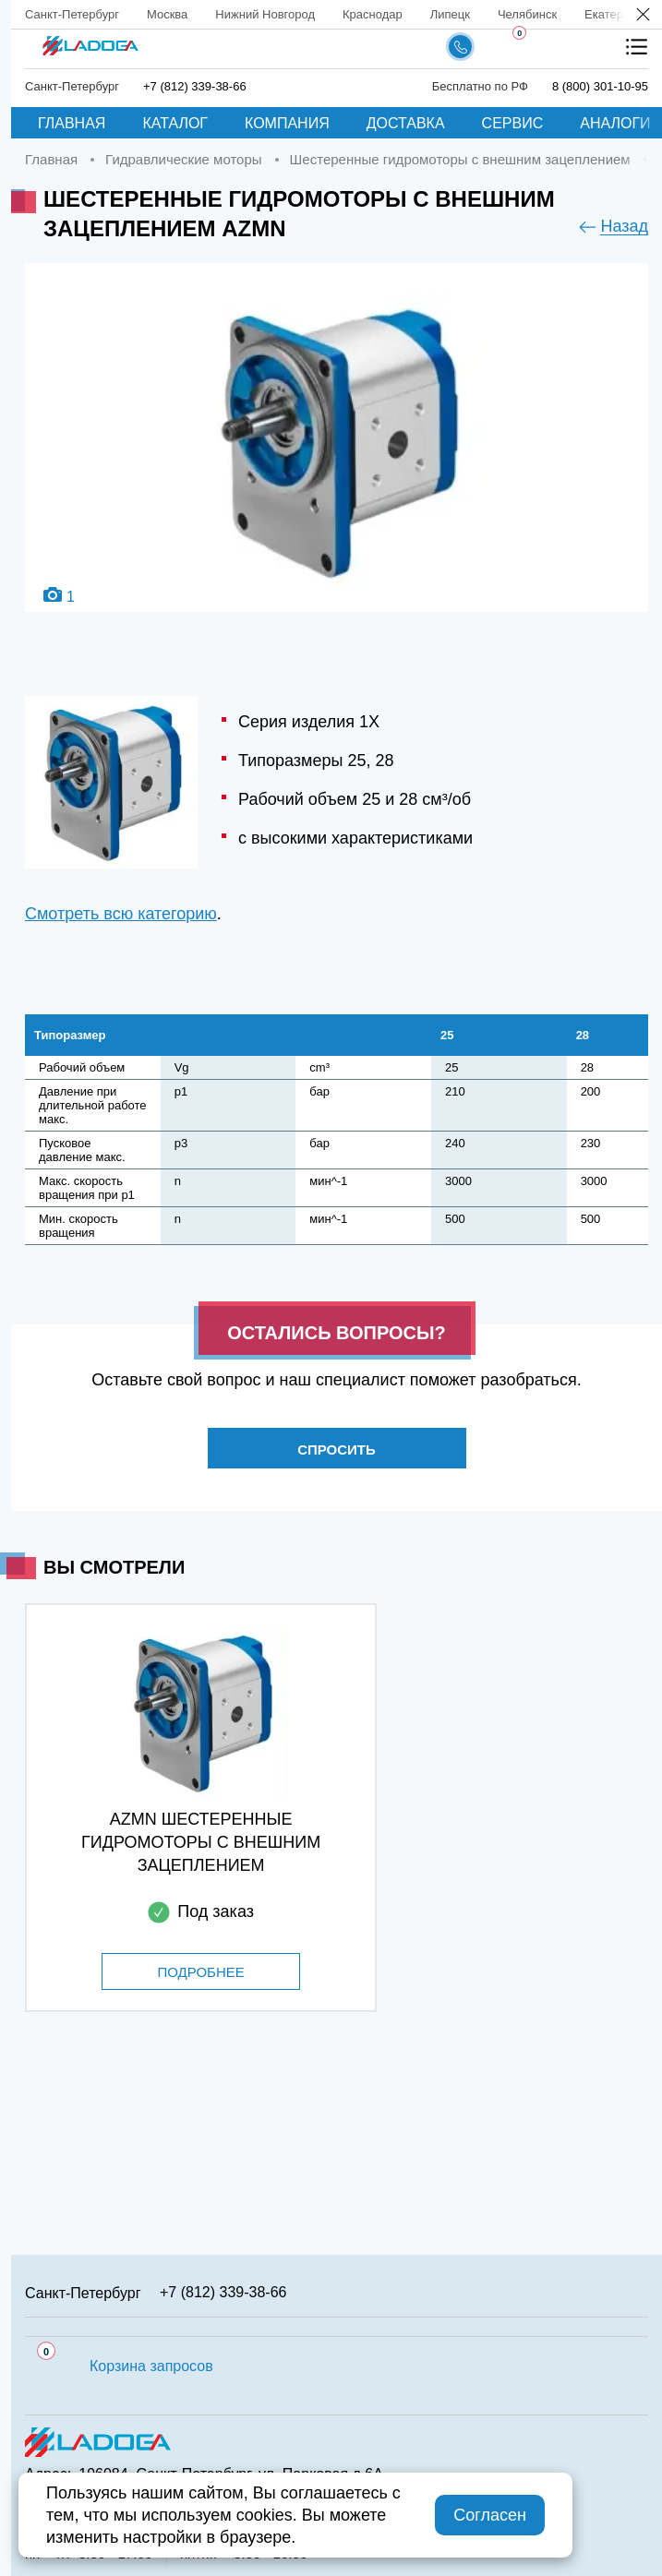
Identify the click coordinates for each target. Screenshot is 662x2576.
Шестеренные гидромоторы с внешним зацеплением (460, 159)
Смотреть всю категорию (121, 914)
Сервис (513, 123)
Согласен (489, 2515)
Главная (71, 123)
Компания (287, 123)
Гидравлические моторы (183, 159)
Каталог (175, 123)
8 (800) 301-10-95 (600, 86)
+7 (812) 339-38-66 (195, 86)
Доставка (406, 123)
